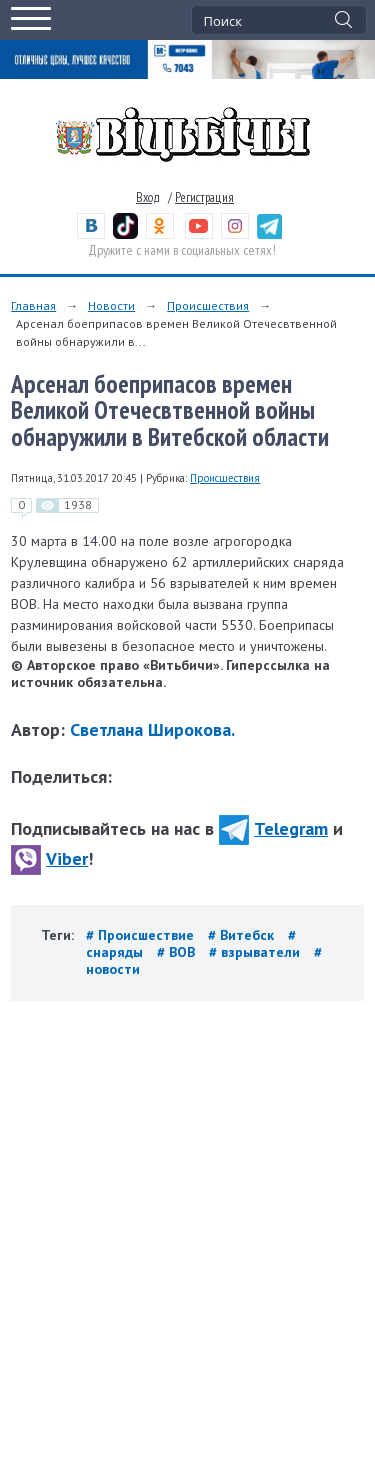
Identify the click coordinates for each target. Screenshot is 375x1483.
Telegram (273, 828)
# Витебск (243, 935)
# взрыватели (256, 952)
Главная (33, 305)
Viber (49, 858)
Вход (148, 197)
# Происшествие (142, 935)
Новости (111, 305)
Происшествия (208, 305)
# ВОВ (178, 952)
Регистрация (204, 197)
